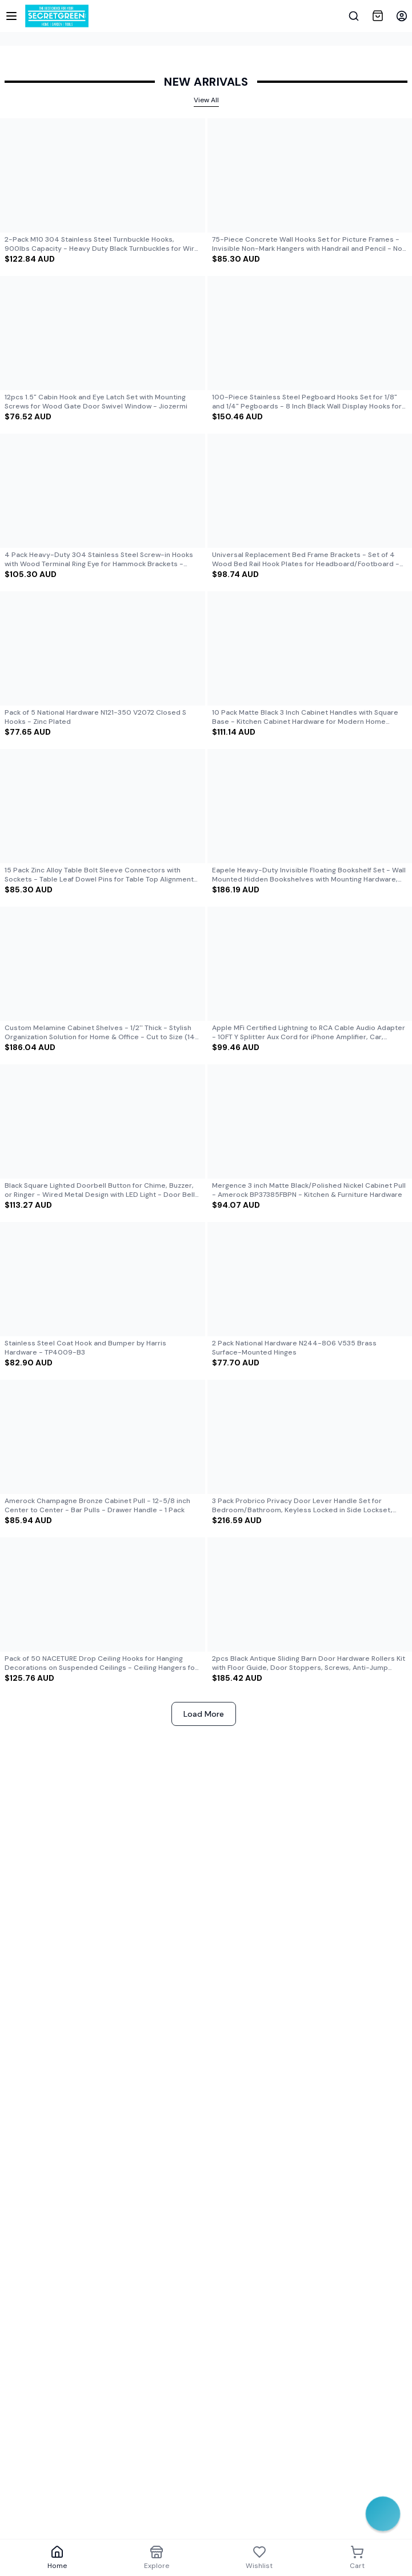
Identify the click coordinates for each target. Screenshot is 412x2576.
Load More (203, 1714)
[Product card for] (102, 191)
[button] (401, 16)
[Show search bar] (353, 16)
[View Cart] (378, 16)
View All (206, 100)
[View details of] (102, 175)
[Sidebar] (11, 16)
